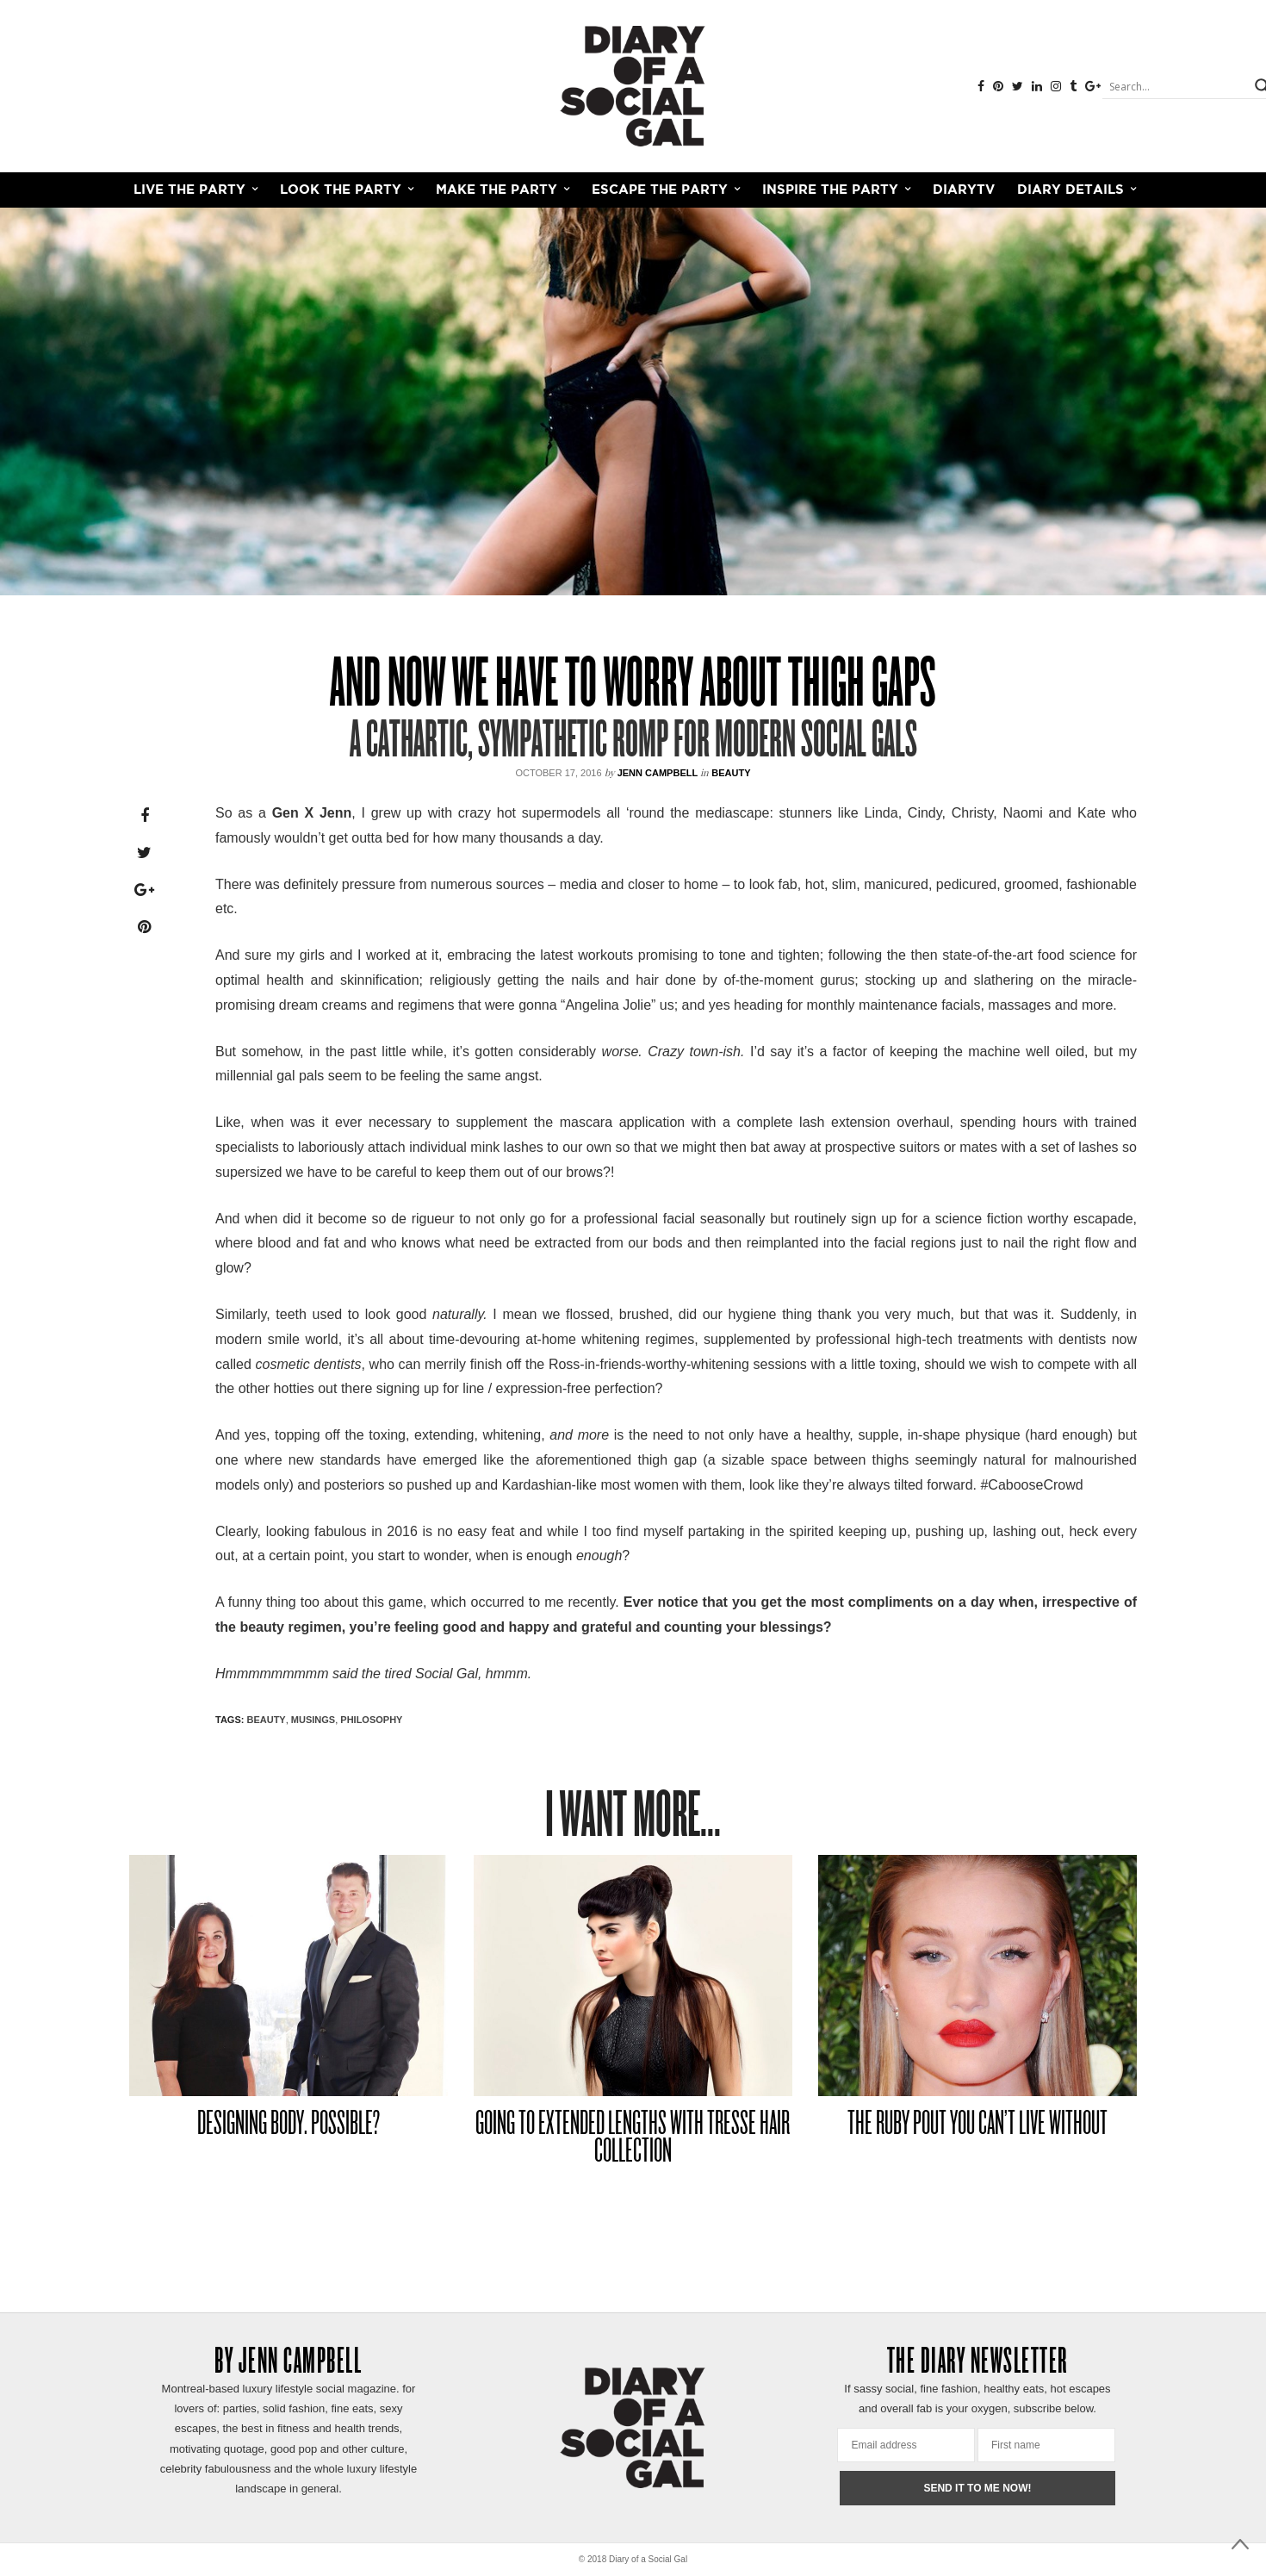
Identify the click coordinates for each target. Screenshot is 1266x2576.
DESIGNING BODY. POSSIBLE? (288, 2125)
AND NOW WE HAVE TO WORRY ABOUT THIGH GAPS (633, 687)
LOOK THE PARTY (340, 190)
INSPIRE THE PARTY (830, 190)
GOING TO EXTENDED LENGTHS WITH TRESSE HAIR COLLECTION (632, 2138)
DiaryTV (964, 190)
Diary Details (1070, 190)
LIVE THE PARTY (189, 190)
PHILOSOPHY (371, 1719)
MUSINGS (313, 1719)
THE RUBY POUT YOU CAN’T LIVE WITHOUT (977, 2125)
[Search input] (1176, 86)
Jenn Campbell (657, 773)
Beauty (730, 773)
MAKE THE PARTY (496, 190)
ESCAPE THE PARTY (660, 190)
